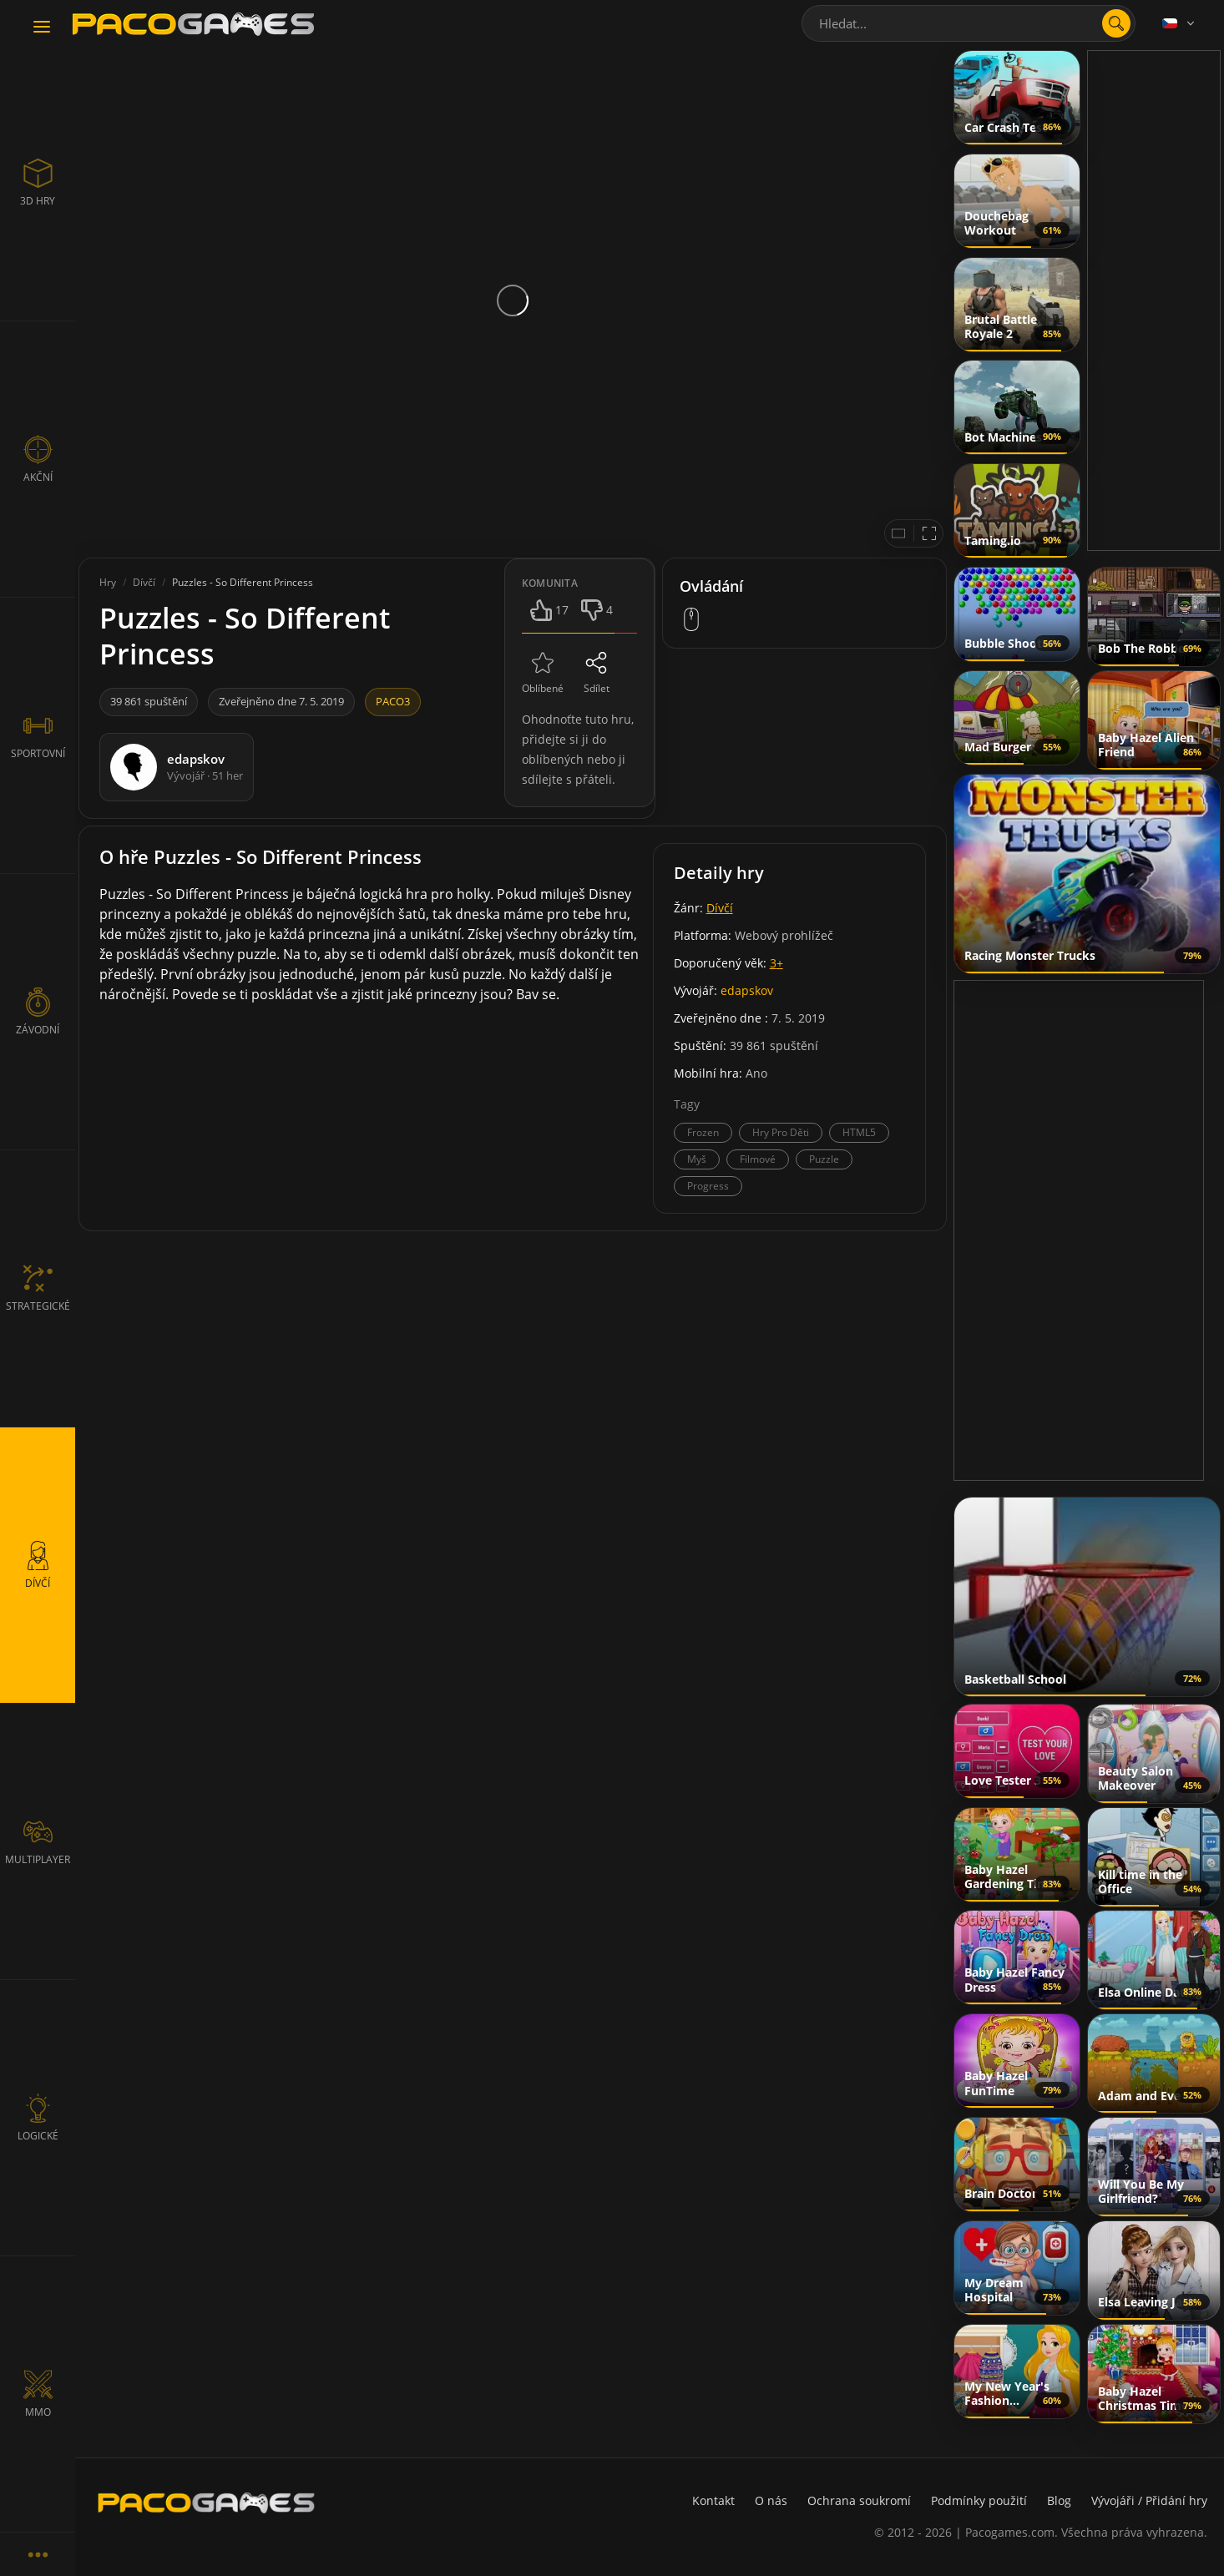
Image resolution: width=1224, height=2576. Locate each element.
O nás (771, 2500)
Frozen (703, 1132)
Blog (1059, 2500)
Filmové (758, 1159)
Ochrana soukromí (859, 2500)
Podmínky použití (979, 2500)
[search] (1116, 23)
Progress (708, 1186)
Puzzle (824, 1159)
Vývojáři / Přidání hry (1149, 2500)
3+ (776, 963)
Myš (696, 1159)
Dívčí (719, 908)
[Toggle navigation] (41, 27)
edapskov (747, 990)
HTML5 (859, 1132)
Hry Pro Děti (780, 1132)
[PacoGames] (206, 2502)
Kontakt (713, 2500)
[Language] (1179, 23)
